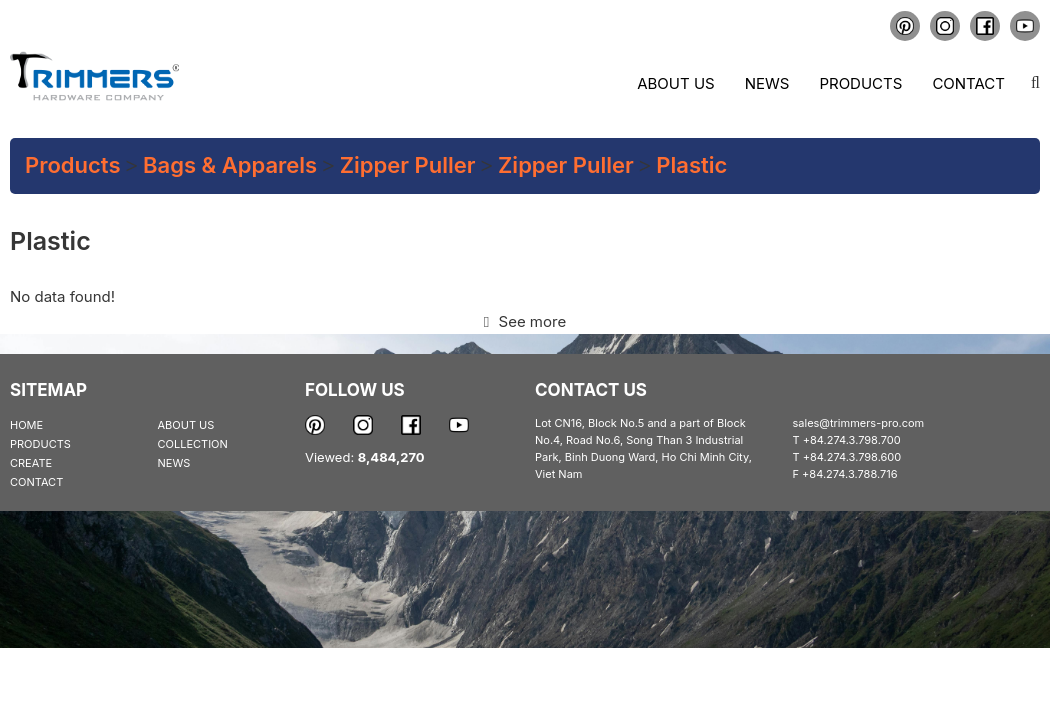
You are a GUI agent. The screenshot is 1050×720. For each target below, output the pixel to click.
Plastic (691, 165)
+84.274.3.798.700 (852, 440)
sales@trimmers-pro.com (859, 423)
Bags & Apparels (230, 165)
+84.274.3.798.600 (852, 457)
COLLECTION (193, 444)
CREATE (31, 463)
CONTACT (36, 482)
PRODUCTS (40, 444)
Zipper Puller (408, 165)
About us (675, 83)
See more (525, 321)
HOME (26, 425)
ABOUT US (186, 425)
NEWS (174, 463)
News (767, 83)
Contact (968, 83)
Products (860, 83)
